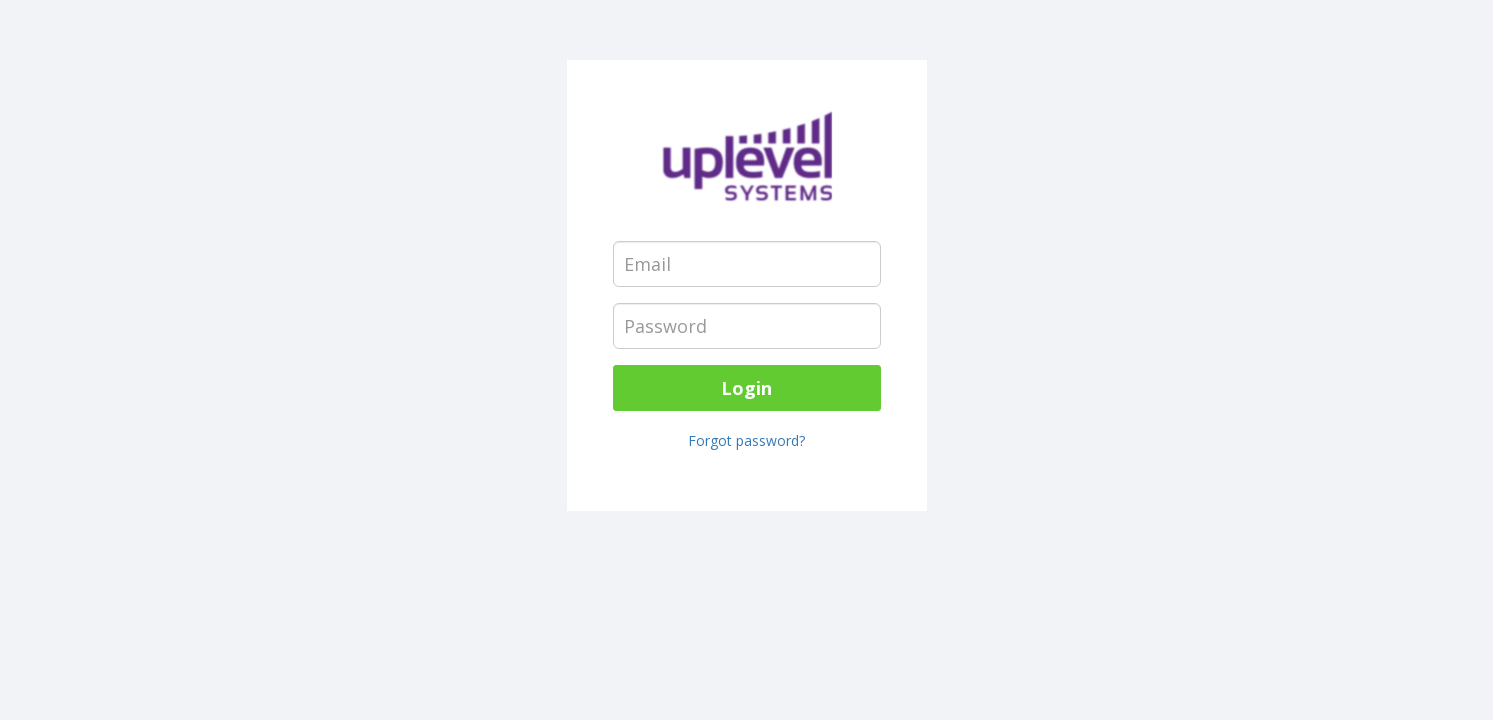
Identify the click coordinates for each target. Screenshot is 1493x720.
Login (746, 388)
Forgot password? (746, 440)
